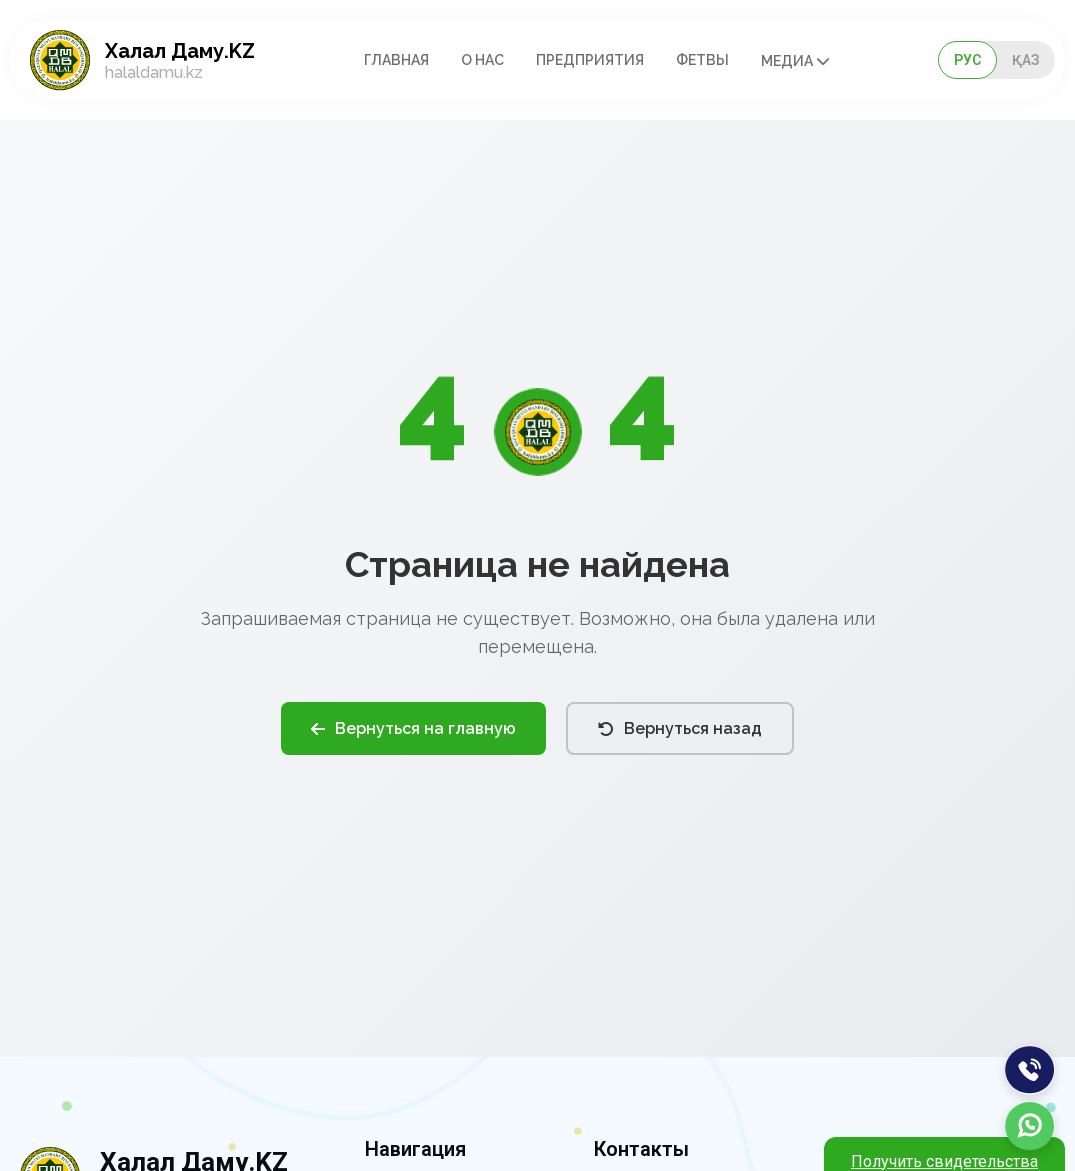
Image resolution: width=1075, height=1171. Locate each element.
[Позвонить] (1030, 1070)
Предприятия (590, 60)
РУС (967, 60)
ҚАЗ (1026, 60)
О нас (482, 60)
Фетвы (702, 60)
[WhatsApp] (1030, 1126)
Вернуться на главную (413, 728)
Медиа (795, 61)
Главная (396, 60)
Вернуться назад (680, 728)
